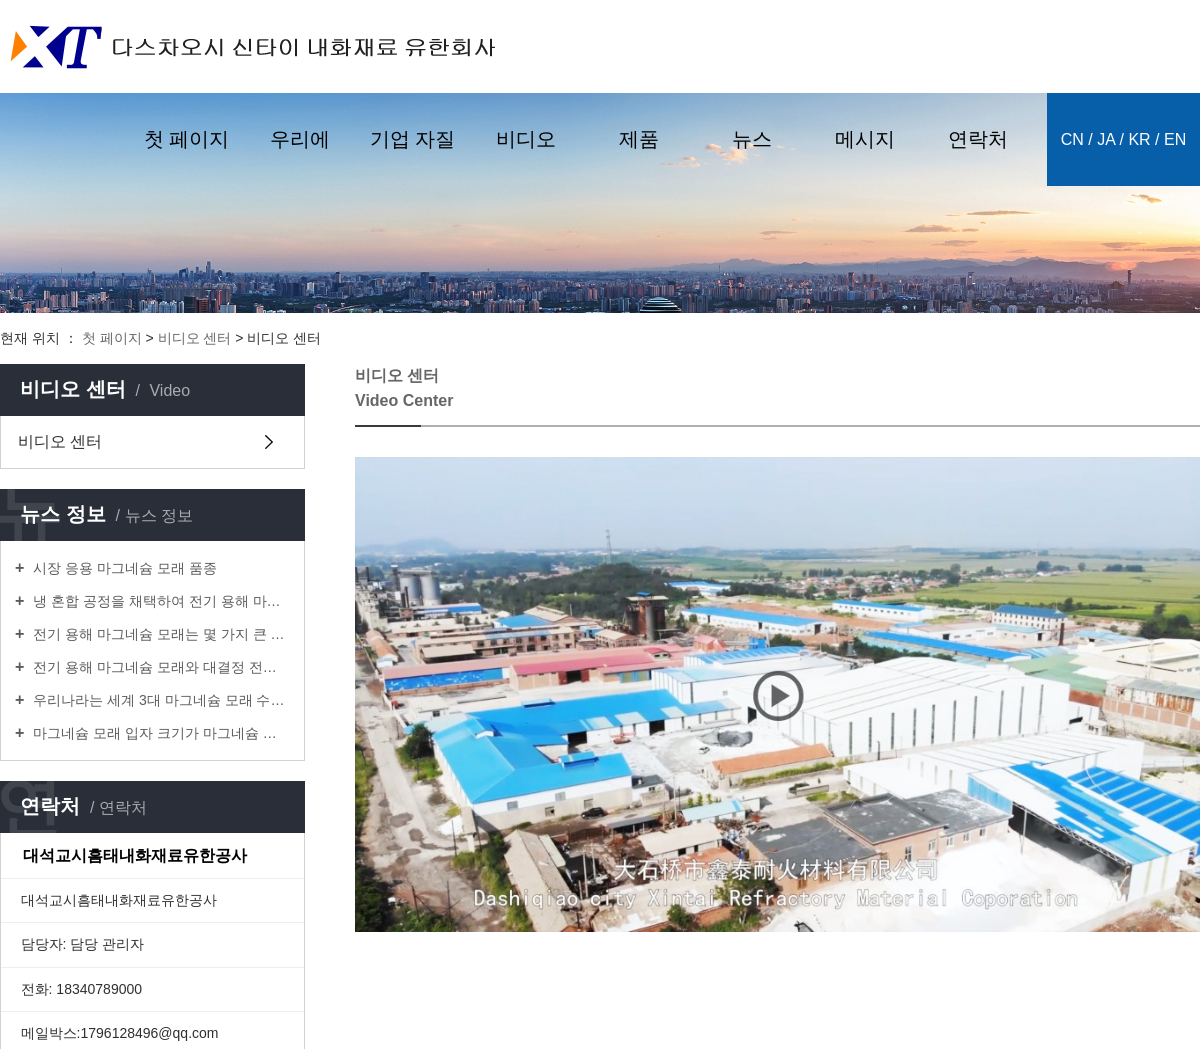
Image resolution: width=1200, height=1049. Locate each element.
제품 (639, 139)
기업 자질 (413, 139)
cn (1072, 139)
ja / (1110, 139)
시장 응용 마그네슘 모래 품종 (122, 568)
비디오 (526, 139)
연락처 (978, 139)
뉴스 (752, 139)
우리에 (300, 139)
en (1175, 139)
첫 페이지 (187, 139)
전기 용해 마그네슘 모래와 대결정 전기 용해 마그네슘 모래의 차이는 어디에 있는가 (159, 667)
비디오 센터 (195, 338)
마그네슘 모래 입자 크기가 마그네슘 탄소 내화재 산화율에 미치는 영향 (159, 733)
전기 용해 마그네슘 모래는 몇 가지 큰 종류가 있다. (159, 634)
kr (1139, 139)
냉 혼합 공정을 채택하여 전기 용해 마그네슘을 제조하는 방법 (159, 601)
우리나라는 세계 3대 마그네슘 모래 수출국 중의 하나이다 (159, 700)
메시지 (865, 139)
